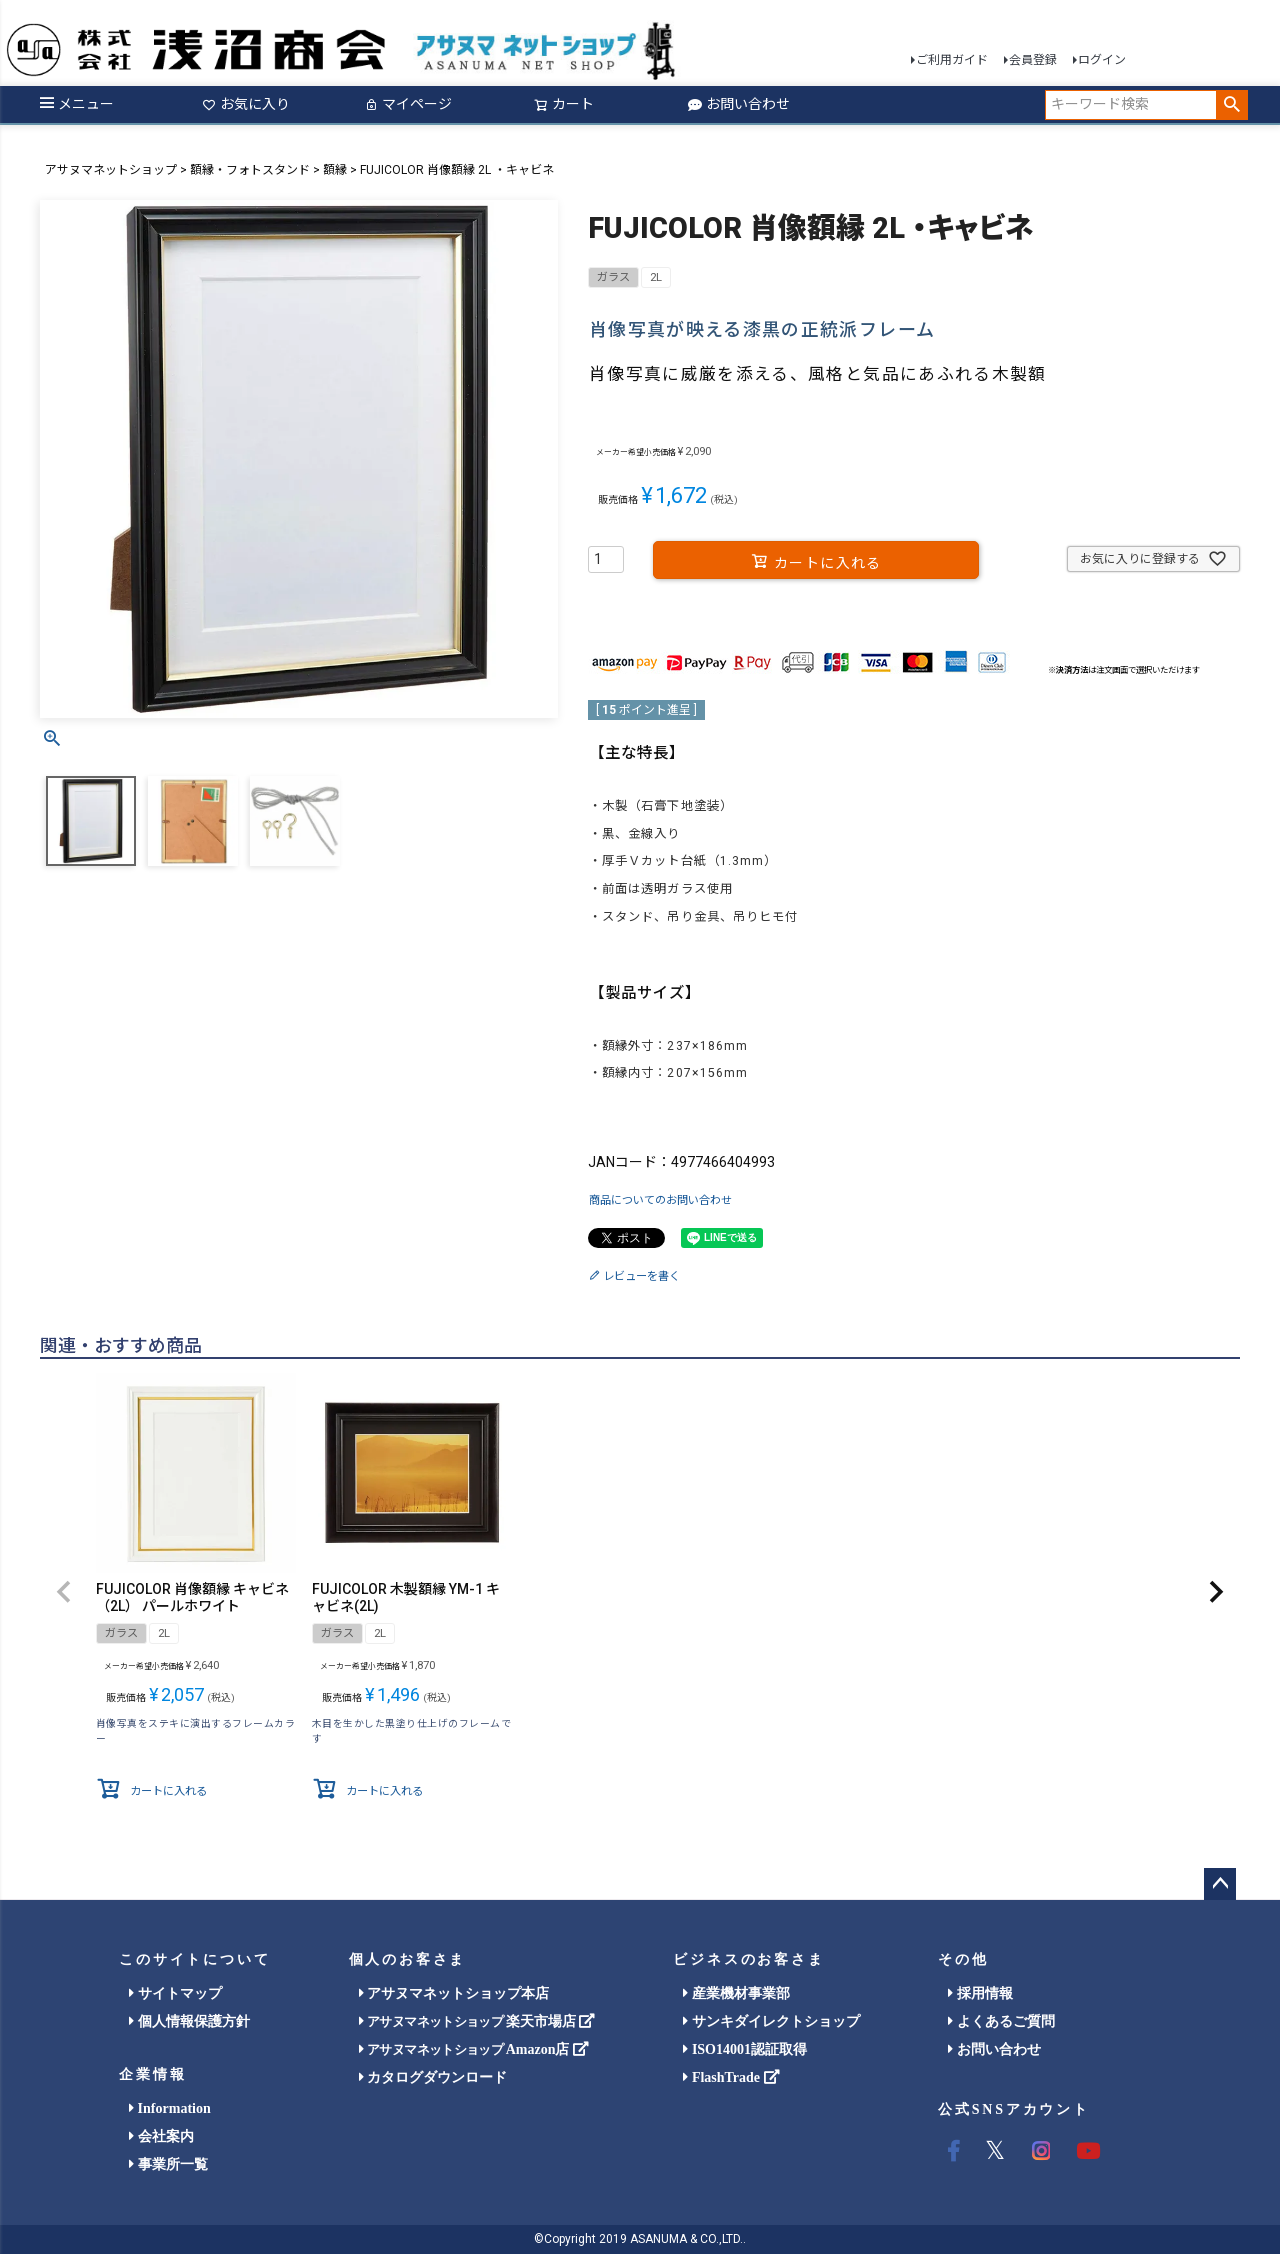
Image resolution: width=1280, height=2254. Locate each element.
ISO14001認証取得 (745, 2049)
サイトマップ (175, 1993)
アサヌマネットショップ (111, 170)
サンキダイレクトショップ (771, 2021)
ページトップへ (1220, 1884)
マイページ (408, 104)
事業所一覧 (168, 2164)
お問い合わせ (739, 104)
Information (170, 2108)
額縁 (335, 170)
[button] (64, 1592)
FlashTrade (731, 2077)
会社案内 (161, 2136)
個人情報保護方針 (189, 2021)
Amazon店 (474, 2049)
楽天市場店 (477, 2021)
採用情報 (980, 1993)
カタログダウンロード (433, 2077)
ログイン (1102, 60)
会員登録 (1033, 60)
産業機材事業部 (736, 1993)
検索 (1231, 105)
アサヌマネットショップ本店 (454, 1993)
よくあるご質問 (1001, 2021)
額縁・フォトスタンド (250, 170)
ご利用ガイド (952, 60)
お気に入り (246, 104)
